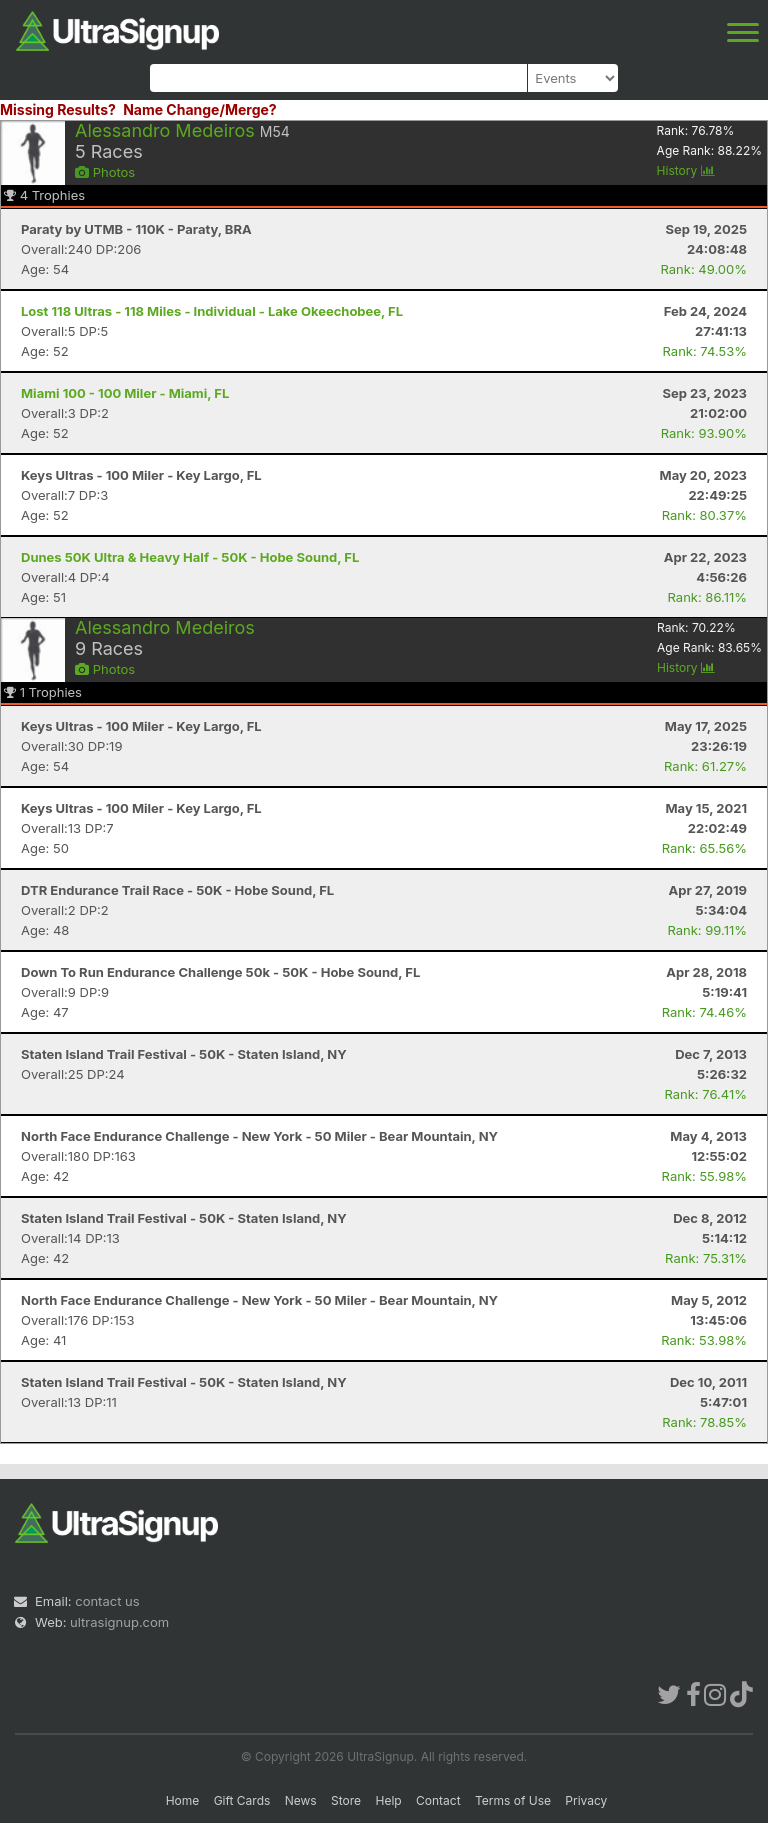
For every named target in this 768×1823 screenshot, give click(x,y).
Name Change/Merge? (200, 109)
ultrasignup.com (119, 1622)
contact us (107, 1601)
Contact (438, 1800)
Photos (105, 172)
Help (388, 1800)
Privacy (586, 1800)
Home (183, 1800)
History (686, 170)
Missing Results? (58, 109)
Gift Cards (242, 1800)
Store (346, 1800)
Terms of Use (513, 1800)
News (301, 1800)
